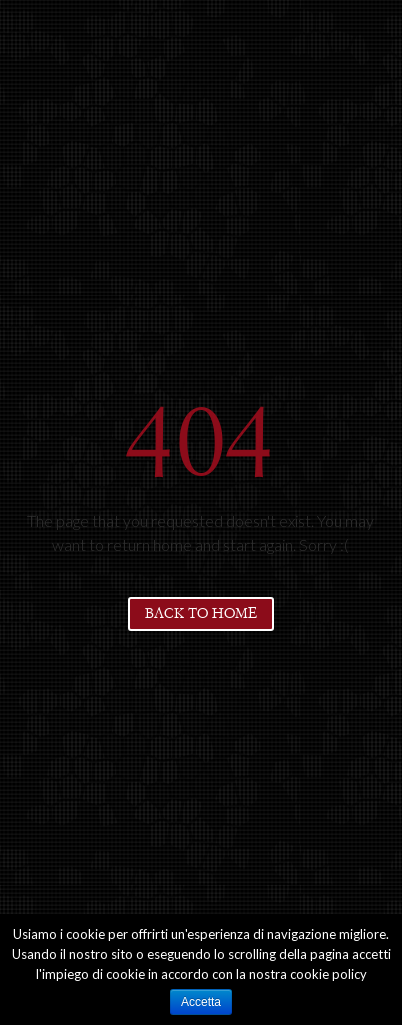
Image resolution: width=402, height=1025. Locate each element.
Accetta (201, 1002)
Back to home (201, 614)
